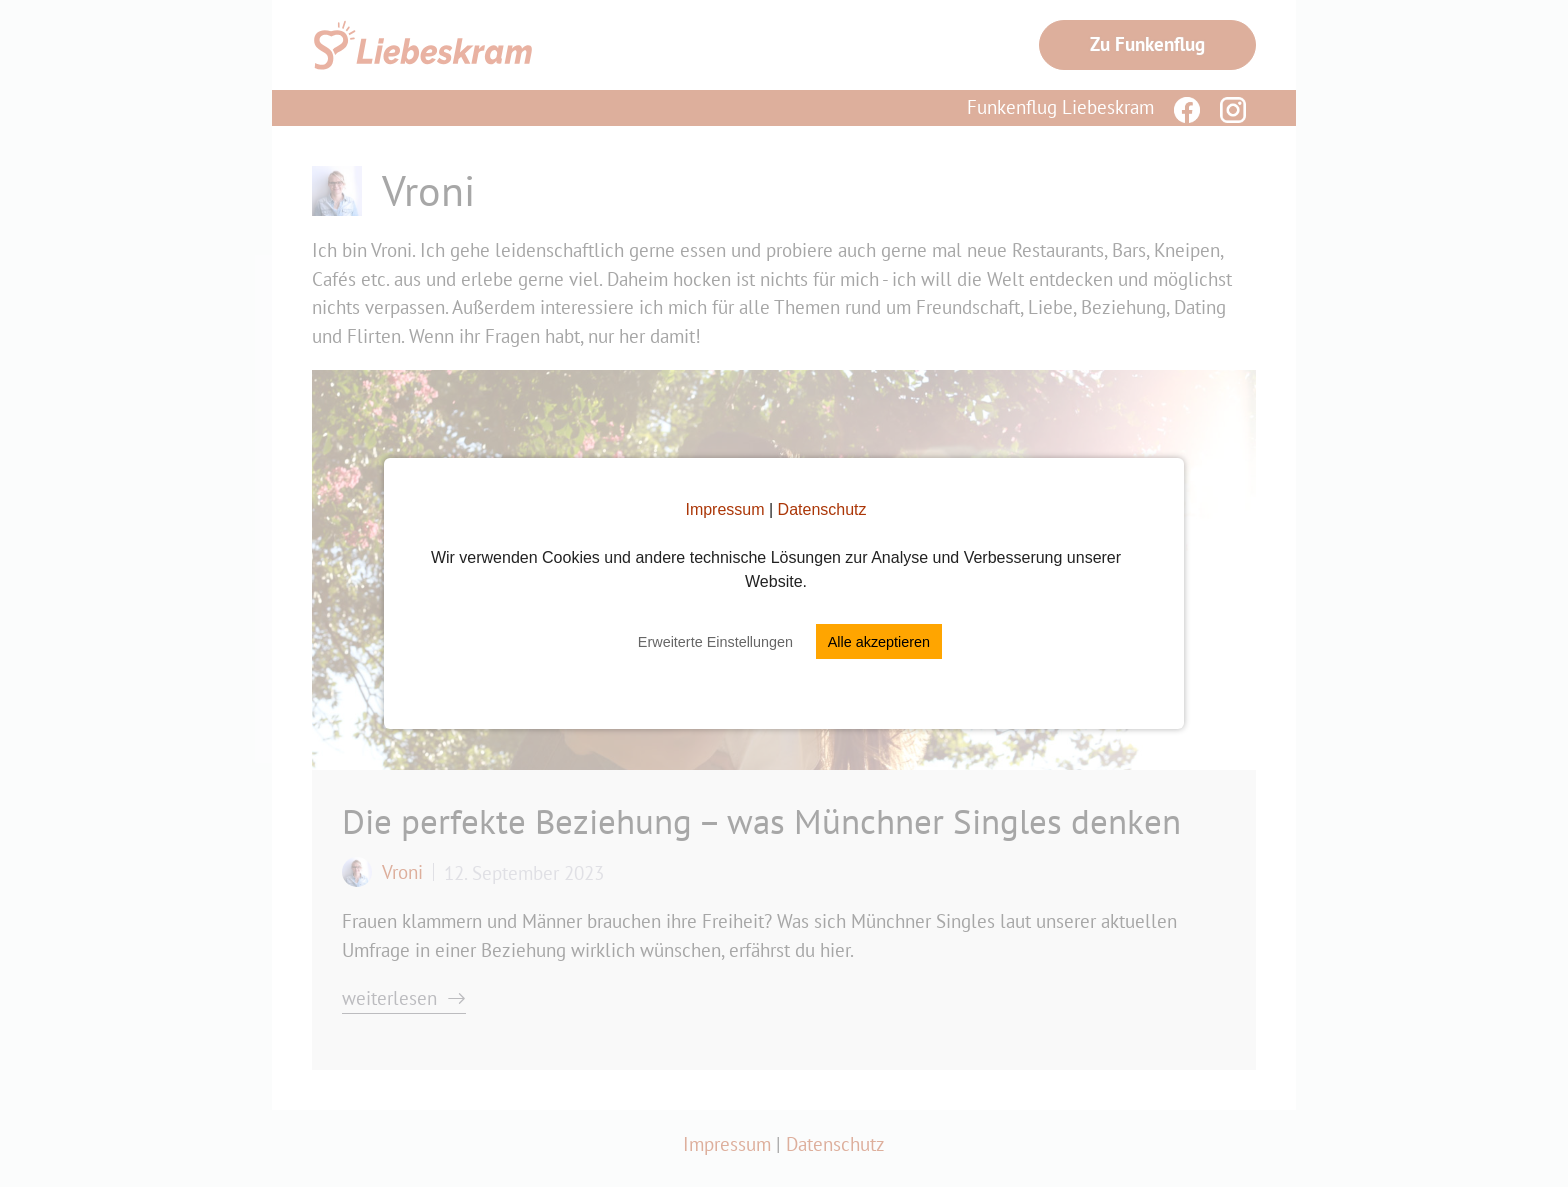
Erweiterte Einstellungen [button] (715, 642)
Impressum (724, 509)
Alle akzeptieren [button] (879, 642)
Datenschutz (822, 509)
